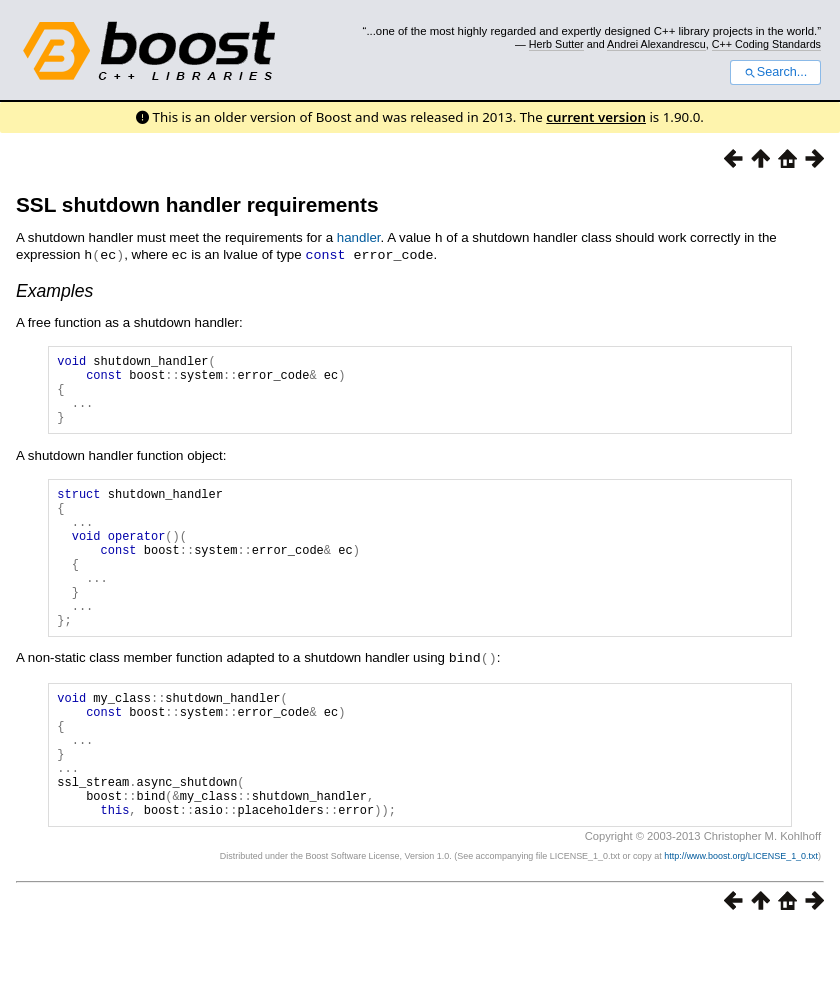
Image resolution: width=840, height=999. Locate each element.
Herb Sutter (556, 44)
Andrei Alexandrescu (656, 44)
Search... (775, 72)
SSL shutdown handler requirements (197, 204)
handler (359, 237)
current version (596, 117)
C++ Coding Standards (766, 44)
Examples (54, 289)
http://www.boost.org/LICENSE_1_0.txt (741, 925)
